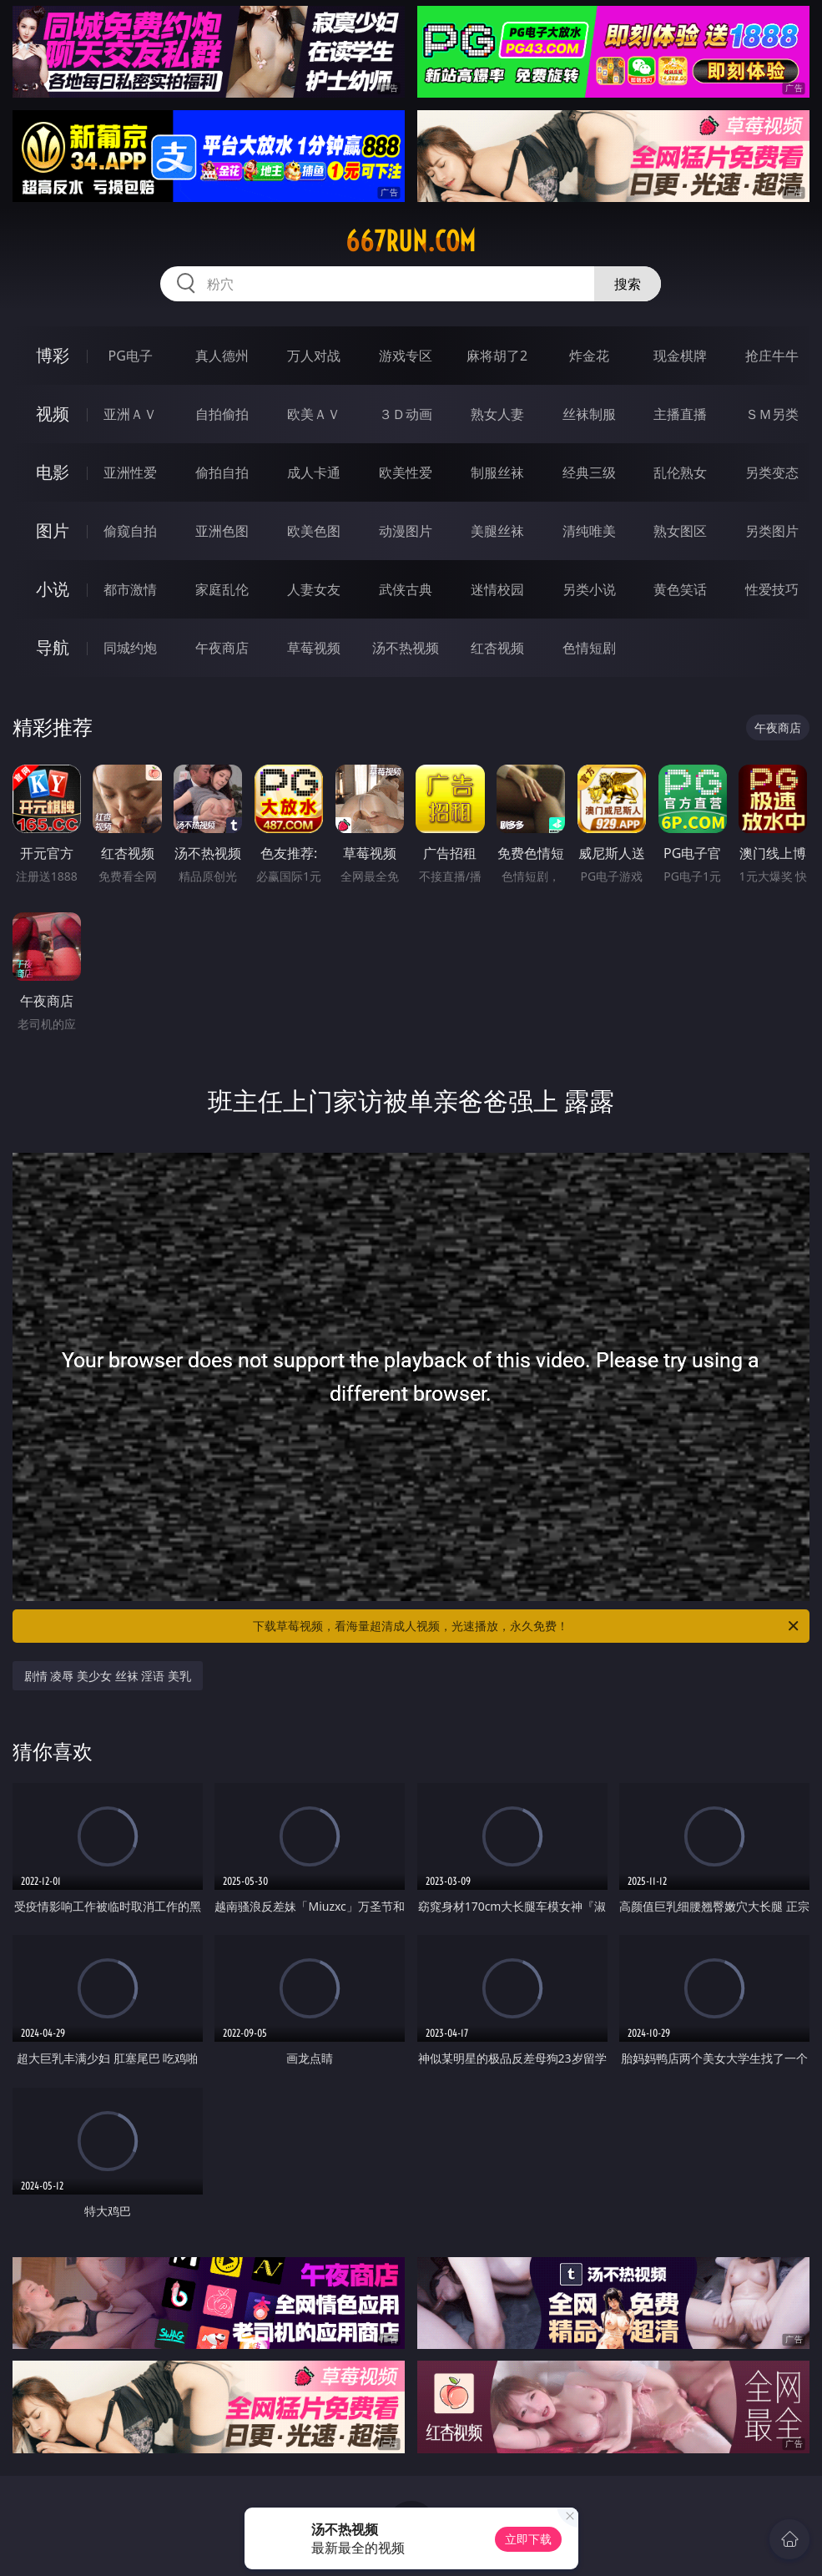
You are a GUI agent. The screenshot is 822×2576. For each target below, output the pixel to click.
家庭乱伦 (222, 589)
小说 (52, 589)
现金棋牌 (680, 355)
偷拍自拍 (222, 472)
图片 (52, 530)
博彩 (52, 355)
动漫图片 (405, 531)
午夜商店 (222, 648)
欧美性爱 (405, 472)
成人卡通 (313, 472)
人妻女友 (313, 589)
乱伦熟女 (680, 472)
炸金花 (589, 355)
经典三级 (589, 472)
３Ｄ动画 (405, 414)
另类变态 (772, 472)
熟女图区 (680, 531)
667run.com (410, 241)
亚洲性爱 (130, 472)
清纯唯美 (589, 531)
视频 (52, 413)
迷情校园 (497, 589)
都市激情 (130, 589)
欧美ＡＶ (313, 414)
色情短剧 (589, 648)
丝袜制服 (589, 414)
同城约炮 (130, 648)
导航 (52, 647)
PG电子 (130, 355)
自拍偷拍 (222, 414)
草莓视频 (313, 648)
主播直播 (680, 414)
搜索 (627, 284)
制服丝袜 (497, 472)
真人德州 (222, 355)
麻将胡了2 (496, 355)
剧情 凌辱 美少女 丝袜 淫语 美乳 (107, 1676)
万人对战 (313, 355)
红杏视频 (497, 648)
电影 (52, 472)
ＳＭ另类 (772, 414)
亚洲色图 (222, 531)
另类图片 (772, 531)
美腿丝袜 (497, 531)
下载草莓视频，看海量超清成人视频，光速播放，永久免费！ (527, 1626)
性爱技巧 (772, 589)
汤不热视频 (405, 648)
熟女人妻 (497, 414)
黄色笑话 (680, 589)
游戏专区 (405, 355)
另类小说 (589, 589)
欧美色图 (313, 531)
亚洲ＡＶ (130, 414)
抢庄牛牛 (772, 355)
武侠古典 (405, 589)
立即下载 (528, 2539)
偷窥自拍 (130, 531)
